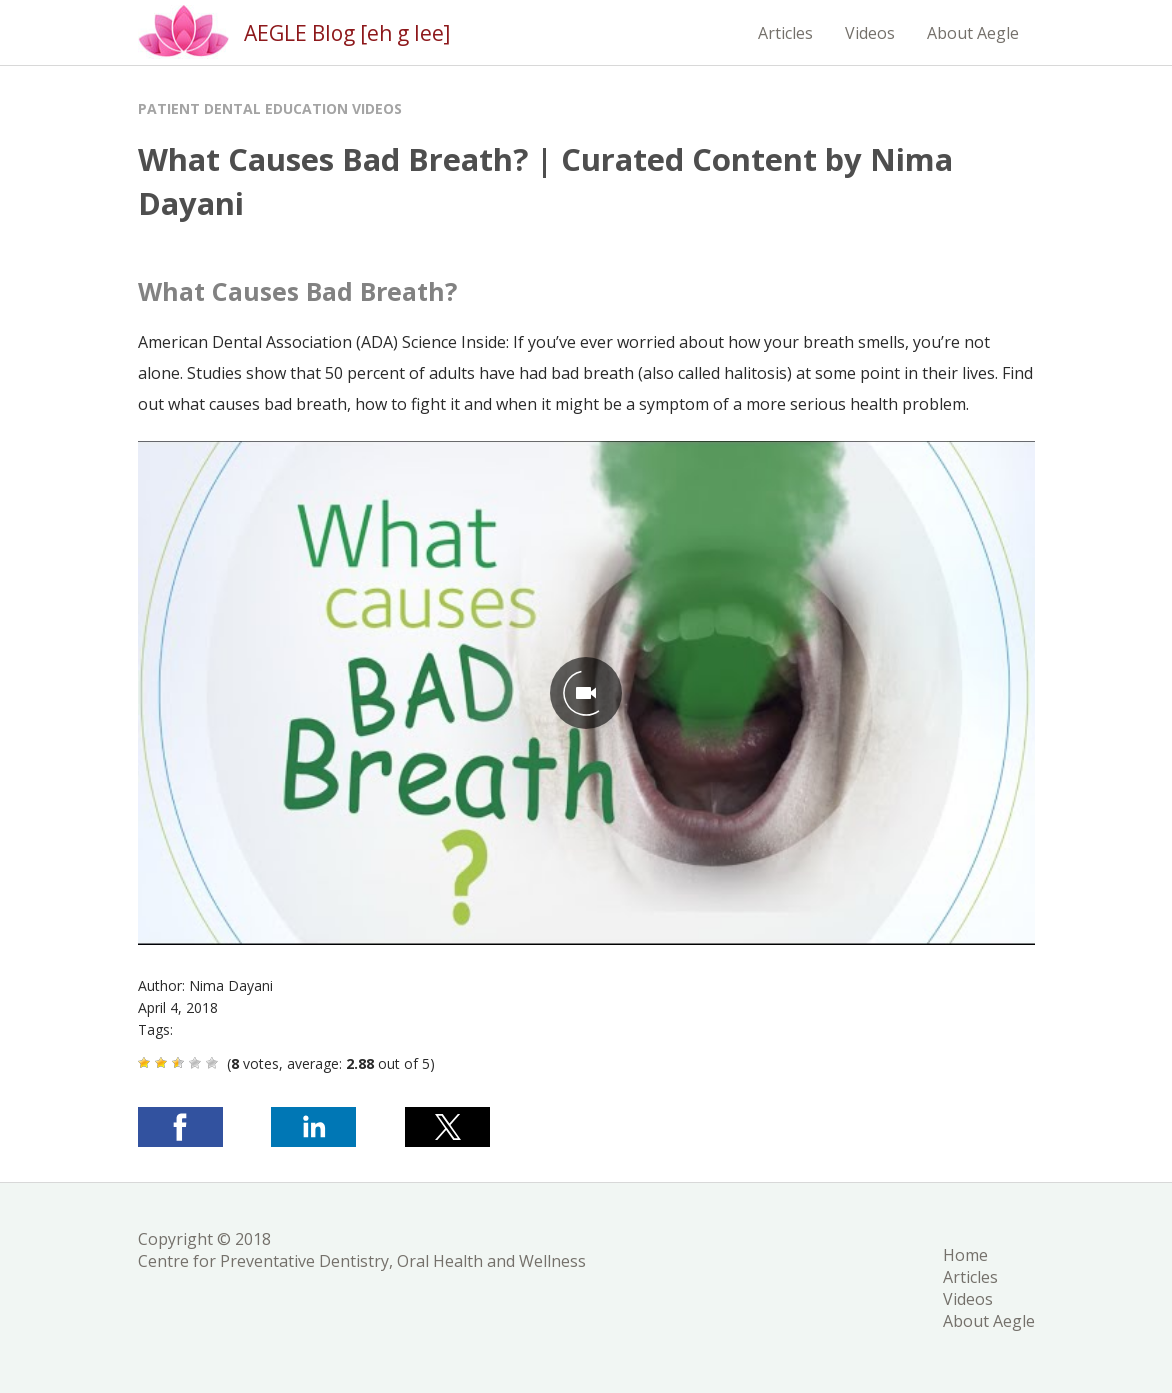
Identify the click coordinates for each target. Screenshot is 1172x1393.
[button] (180, 1127)
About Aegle (973, 33)
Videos (870, 33)
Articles (785, 33)
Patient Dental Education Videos (270, 108)
